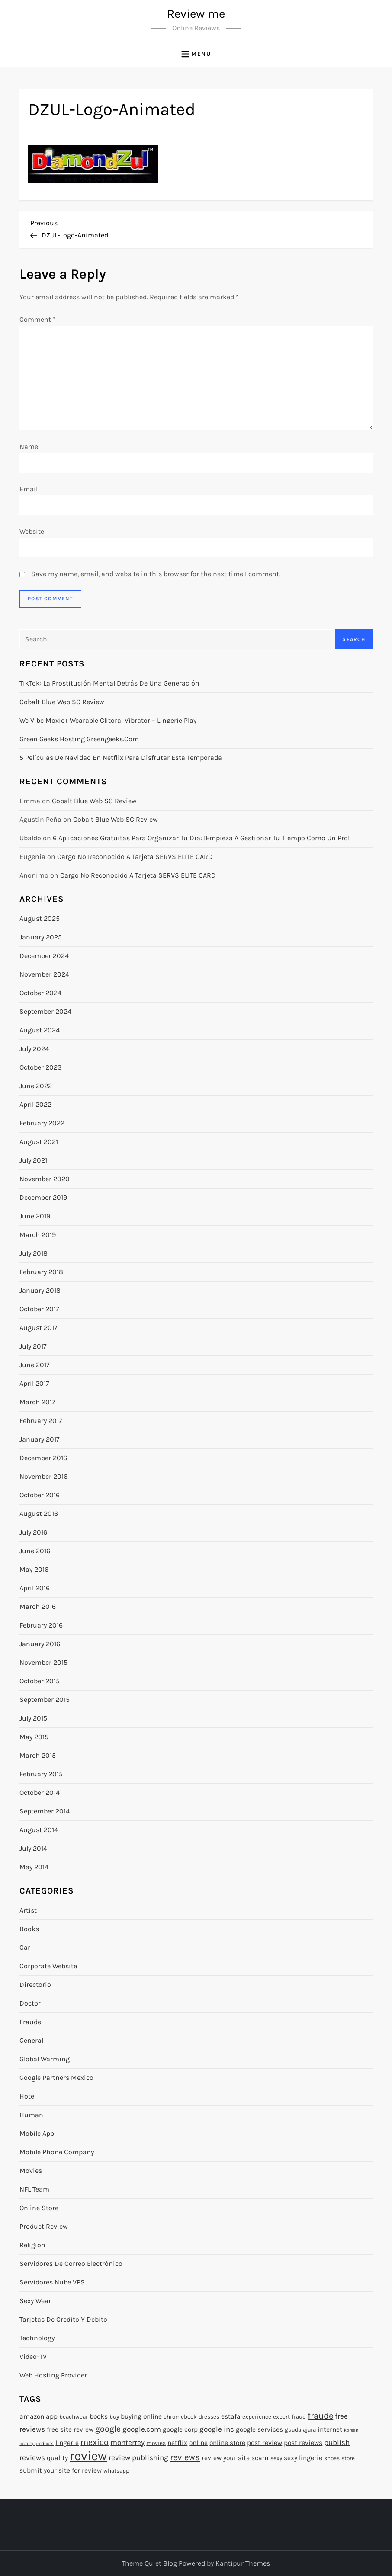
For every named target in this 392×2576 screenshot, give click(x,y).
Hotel (27, 2096)
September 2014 (44, 1811)
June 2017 (34, 1365)
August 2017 (38, 1327)
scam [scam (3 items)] (260, 2458)
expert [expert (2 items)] (281, 2416)
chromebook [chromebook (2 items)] (180, 2416)
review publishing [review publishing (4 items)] (138, 2457)
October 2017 (39, 1309)
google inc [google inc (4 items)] (216, 2429)
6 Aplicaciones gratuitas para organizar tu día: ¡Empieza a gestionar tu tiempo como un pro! (201, 838)
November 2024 (44, 974)
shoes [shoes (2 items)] (332, 2458)
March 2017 (37, 1402)
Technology (37, 2338)
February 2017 (40, 1420)
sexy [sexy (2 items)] (276, 2458)
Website (31, 531)
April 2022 (35, 1104)
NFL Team (34, 2189)
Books (29, 1929)
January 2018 (40, 1290)
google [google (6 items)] (108, 2429)
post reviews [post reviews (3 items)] (303, 2443)
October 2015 (39, 1681)
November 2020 (44, 1179)
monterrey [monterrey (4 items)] (127, 2442)
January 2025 (40, 937)
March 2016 (37, 1606)
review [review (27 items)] (88, 2455)
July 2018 (33, 1253)
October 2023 (40, 1067)
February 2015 (41, 1774)
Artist (28, 1910)
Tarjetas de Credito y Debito (63, 2319)
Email (28, 489)
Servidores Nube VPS (52, 2282)
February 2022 (41, 1123)
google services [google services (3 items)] (259, 2429)
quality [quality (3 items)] (57, 2458)
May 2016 (33, 1569)
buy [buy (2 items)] (114, 2416)
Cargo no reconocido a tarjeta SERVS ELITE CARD (135, 856)
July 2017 (33, 1346)
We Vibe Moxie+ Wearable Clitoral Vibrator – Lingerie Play (107, 720)
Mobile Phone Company (56, 2152)
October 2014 (39, 1792)
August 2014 (38, 1830)
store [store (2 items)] (348, 2458)
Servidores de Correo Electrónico (70, 2263)
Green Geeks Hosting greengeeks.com (79, 739)
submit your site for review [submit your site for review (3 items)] (60, 2470)
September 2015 (44, 1699)
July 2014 (33, 1848)
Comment (37, 319)
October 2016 (39, 1495)
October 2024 (40, 993)
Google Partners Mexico (56, 2077)
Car (24, 1947)
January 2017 (39, 1439)
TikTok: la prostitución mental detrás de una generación (109, 683)
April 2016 (34, 1588)
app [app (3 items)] (52, 2416)
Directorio (35, 1984)
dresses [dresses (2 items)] (209, 2416)
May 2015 (33, 1737)
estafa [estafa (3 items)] (231, 2416)
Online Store (38, 2208)
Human (31, 2115)
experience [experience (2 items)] (256, 2416)
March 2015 (37, 1755)
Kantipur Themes (242, 2563)
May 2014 (33, 1867)
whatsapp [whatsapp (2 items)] (116, 2470)
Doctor (30, 2003)
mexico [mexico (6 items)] (94, 2442)
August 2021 (38, 1141)
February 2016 (41, 1625)
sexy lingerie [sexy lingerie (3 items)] (303, 2458)
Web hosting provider (53, 2375)
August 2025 (39, 918)
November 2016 (43, 1476)
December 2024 (44, 956)
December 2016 (43, 1458)
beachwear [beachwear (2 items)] (73, 2416)
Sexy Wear (35, 2301)
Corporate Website (48, 1966)
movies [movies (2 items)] (156, 2443)
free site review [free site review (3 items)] (70, 2429)
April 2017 (34, 1383)
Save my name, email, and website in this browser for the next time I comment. (155, 574)
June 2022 (35, 1086)
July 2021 (33, 1160)
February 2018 (41, 1272)
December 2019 (43, 1197)
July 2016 (33, 1532)
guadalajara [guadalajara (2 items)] (300, 2429)
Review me (196, 13)
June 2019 (34, 1216)
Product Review (43, 2226)
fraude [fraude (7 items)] (320, 2415)
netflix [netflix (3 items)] (177, 2443)
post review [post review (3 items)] (264, 2443)
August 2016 (38, 1513)
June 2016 (34, 1551)
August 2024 (39, 1030)
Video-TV (33, 2356)
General (31, 2040)
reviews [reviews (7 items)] (185, 2457)
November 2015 (43, 1662)
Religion (32, 2245)
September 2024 (45, 1011)
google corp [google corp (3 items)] (180, 2429)
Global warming (44, 2059)
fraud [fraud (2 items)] (299, 2416)
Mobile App (36, 2133)
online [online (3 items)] (198, 2443)
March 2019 (37, 1234)
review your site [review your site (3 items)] (226, 2458)
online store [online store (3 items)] (227, 2443)
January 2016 (39, 1644)
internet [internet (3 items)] (330, 2429)
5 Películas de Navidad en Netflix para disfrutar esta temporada (120, 757)
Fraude (30, 2022)
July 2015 (33, 1718)
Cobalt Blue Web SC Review (61, 702)
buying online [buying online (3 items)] (141, 2416)
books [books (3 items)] (99, 2416)
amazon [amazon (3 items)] (31, 2416)
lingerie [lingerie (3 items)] (67, 2443)
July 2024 (34, 1048)
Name (28, 446)
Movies (30, 2170)
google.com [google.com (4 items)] (141, 2429)
